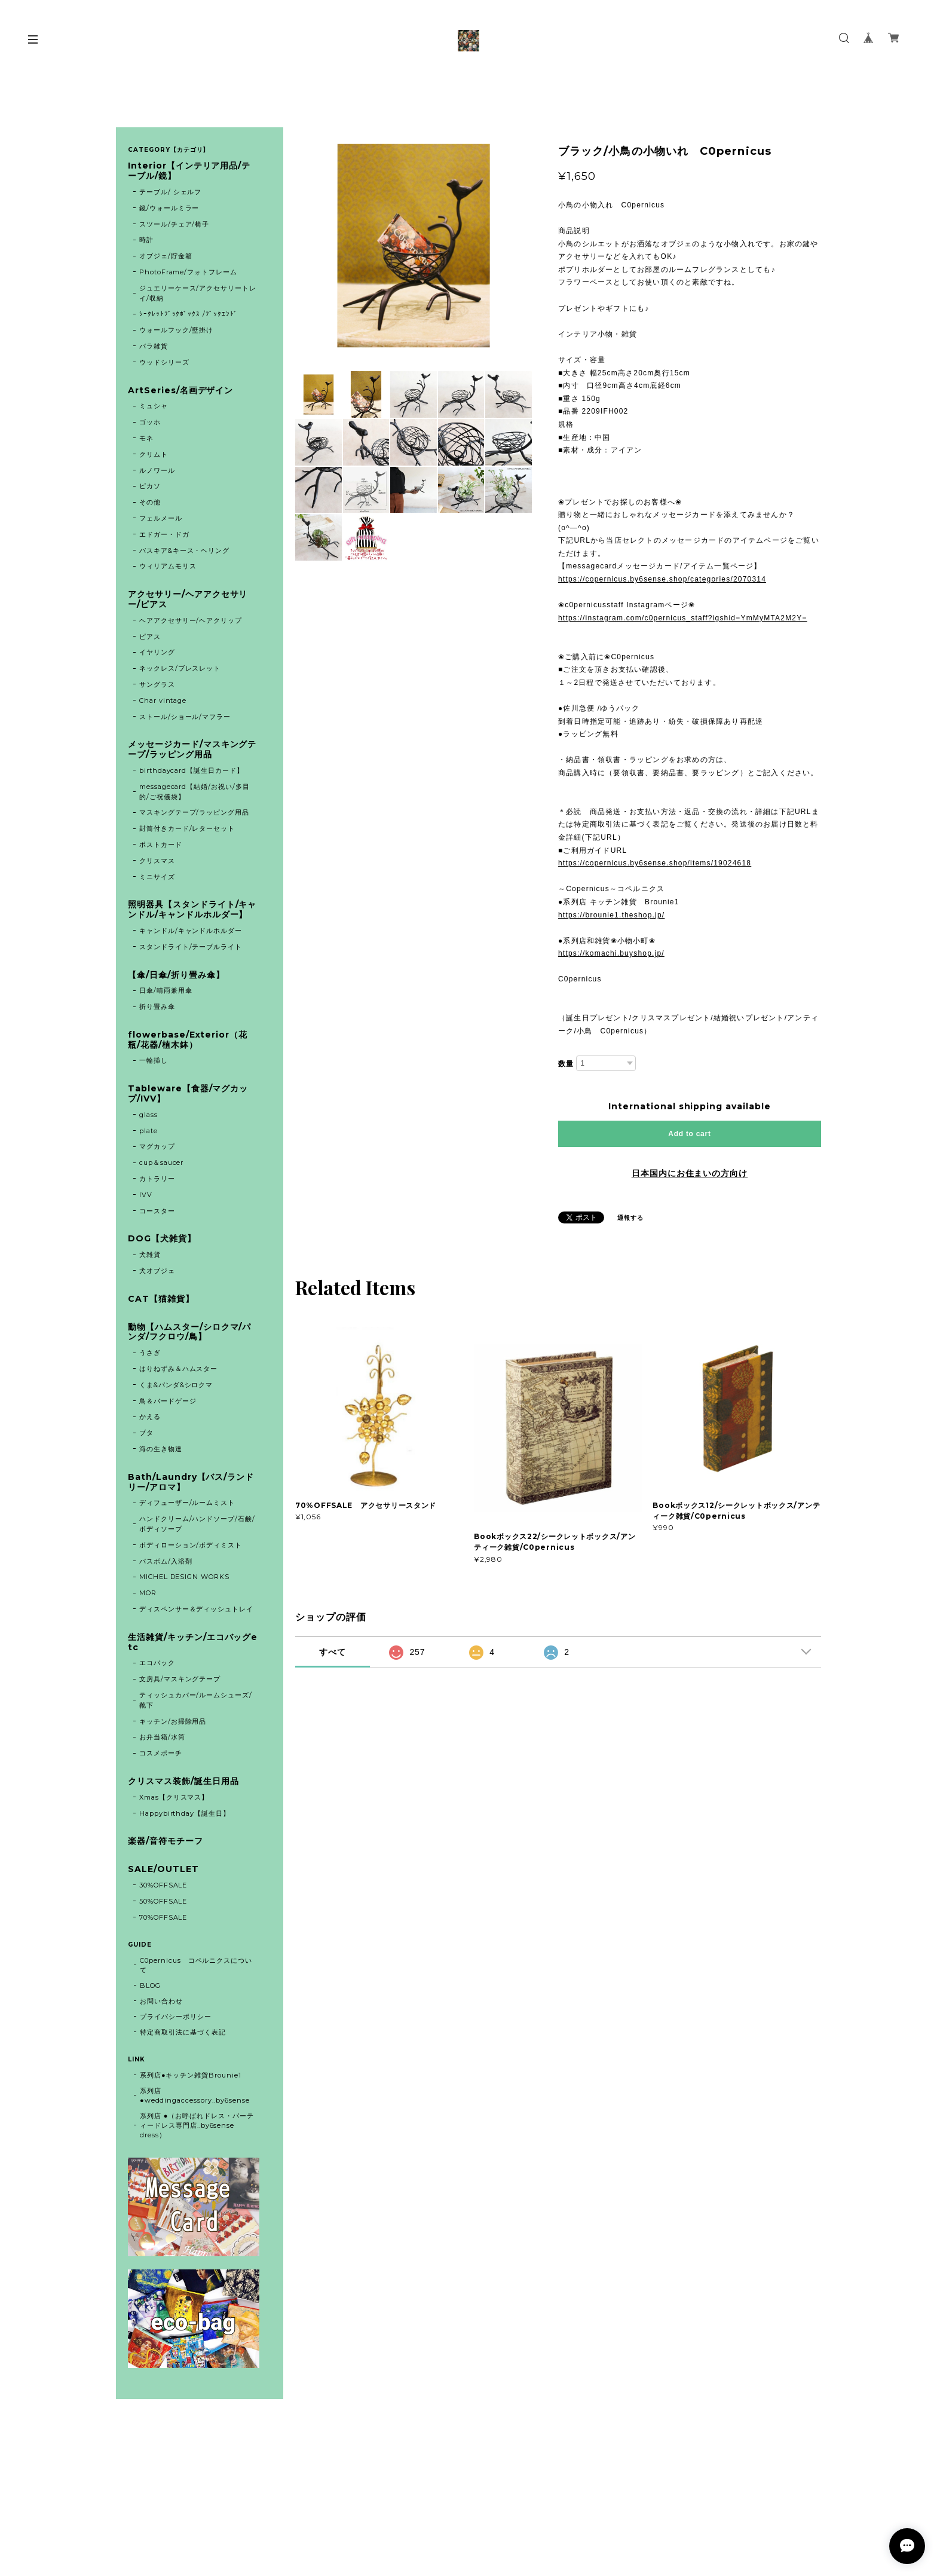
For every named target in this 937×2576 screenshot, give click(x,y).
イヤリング (157, 652)
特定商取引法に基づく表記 (183, 2032)
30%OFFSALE (163, 1885)
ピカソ (150, 486)
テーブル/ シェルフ (170, 192)
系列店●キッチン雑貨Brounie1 (190, 2075)
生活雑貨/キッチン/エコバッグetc (193, 1642)
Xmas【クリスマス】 (174, 1797)
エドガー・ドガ (164, 534)
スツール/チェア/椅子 (174, 224)
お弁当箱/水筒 (162, 1737)
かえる (150, 1416)
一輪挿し (153, 1060)
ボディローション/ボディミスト (190, 1545)
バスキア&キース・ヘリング (184, 550)
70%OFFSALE (163, 1917)
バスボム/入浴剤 (165, 1561)
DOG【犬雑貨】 (162, 1239)
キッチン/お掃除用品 (173, 1721)
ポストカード (160, 844)
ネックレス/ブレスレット (180, 668)
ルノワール (157, 470)
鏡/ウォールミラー (169, 208)
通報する (630, 1218)
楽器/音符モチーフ (165, 1841)
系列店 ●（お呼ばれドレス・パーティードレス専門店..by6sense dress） (197, 2125)
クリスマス (157, 860)
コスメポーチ (160, 1753)
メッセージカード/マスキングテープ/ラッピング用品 (192, 749)
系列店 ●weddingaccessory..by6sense (195, 2095)
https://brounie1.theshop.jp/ (611, 915)
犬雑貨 (150, 1254)
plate (152, 1131)
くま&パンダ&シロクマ (176, 1385)
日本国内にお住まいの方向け (690, 1173)
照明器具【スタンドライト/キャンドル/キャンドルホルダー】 (192, 910)
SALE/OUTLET (163, 1869)
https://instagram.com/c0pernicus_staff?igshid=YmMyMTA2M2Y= (682, 618)
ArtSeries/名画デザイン (180, 391)
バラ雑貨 (153, 346)
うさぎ (150, 1352)
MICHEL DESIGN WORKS (184, 1576)
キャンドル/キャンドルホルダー (190, 930)
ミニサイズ (157, 877)
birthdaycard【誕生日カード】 (191, 770)
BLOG (150, 1985)
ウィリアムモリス (168, 566)
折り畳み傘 (157, 1006)
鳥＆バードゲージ (168, 1401)
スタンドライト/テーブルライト (190, 947)
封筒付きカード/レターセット (187, 828)
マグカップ (157, 1146)
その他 (150, 502)
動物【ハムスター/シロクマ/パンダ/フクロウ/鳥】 (189, 1332)
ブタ (146, 1432)
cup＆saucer (161, 1162)
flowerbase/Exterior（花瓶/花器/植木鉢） (187, 1040)
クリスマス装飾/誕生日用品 (183, 1781)
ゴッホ (150, 422)
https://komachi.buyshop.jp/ (611, 953)
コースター (157, 1211)
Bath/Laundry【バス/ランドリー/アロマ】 (191, 1482)
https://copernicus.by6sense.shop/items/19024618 (654, 863)
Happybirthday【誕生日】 (184, 1813)
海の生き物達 (160, 1449)
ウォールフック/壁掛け (176, 330)
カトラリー (157, 1178)
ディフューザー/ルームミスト (187, 1502)
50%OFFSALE (163, 1901)
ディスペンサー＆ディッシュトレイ (196, 1609)
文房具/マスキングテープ (180, 1679)
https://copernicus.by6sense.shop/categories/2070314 (662, 579)
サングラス (157, 684)
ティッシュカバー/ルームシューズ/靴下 (195, 1700)
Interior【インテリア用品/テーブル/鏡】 (189, 171)
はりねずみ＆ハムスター (178, 1369)
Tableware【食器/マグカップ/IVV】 (188, 1094)
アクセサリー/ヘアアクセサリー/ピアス (187, 599)
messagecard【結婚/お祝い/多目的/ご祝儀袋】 (194, 791)
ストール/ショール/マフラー (185, 716)
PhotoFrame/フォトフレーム (188, 272)
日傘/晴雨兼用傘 (165, 990)
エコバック (157, 1663)
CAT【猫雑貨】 (161, 1299)
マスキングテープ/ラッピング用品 (194, 812)
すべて (332, 1652)
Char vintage (163, 700)
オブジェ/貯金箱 (165, 256)
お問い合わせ (161, 2001)
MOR (148, 1593)
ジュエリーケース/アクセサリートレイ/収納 (197, 293)
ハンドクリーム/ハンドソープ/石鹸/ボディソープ (197, 1524)
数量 (566, 1064)
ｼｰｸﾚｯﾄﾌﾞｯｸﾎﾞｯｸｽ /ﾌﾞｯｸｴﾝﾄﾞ (188, 314)
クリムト (153, 454)
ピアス (150, 636)
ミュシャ (153, 406)
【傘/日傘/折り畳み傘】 (176, 975)
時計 (146, 239)
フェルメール (160, 518)
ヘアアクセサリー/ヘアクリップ (190, 620)
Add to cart (689, 1134)
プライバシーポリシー (176, 2016)
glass (148, 1114)
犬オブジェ (157, 1270)
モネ (146, 438)
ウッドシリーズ (164, 362)
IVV (145, 1195)
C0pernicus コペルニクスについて (196, 1965)
